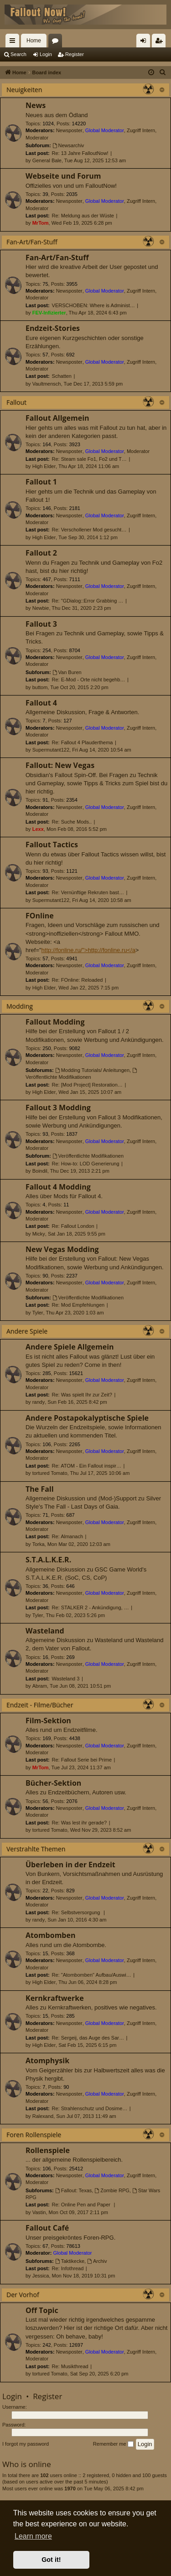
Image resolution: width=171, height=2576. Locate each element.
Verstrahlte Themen (35, 1848)
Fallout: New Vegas (60, 765)
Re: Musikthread (70, 2366)
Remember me (113, 2444)
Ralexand (42, 2116)
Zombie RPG (111, 2190)
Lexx (38, 829)
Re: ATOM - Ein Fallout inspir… (86, 1465)
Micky (38, 1233)
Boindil (39, 1171)
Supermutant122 (50, 749)
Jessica (40, 2275)
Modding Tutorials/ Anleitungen (92, 1070)
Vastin (39, 2212)
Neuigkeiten (24, 89)
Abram (39, 1686)
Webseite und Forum (63, 176)
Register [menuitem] (161, 42)
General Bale (47, 160)
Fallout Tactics (52, 845)
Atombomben (50, 1935)
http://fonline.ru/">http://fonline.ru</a (88, 950)
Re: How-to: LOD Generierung (85, 1163)
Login (46, 54)
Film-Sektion (48, 1721)
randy (38, 1402)
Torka (38, 1544)
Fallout (16, 402)
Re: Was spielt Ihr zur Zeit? (82, 1394)
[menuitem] (163, 72)
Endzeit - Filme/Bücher (39, 1704)
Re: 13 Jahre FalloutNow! (80, 153)
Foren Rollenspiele (33, 2134)
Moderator (37, 137)
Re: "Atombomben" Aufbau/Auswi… (91, 1975)
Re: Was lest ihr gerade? (79, 1822)
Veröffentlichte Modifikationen (88, 1156)
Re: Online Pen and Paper (82, 2204)
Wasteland (45, 1631)
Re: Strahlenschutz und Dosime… (90, 2108)
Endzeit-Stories (53, 328)
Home (33, 40)
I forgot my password (25, 2444)
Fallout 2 (41, 553)
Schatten (62, 376)
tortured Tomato (49, 1473)
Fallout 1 (41, 482)
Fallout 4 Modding (58, 1187)
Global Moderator (104, 130)
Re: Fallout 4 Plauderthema (82, 742)
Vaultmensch (46, 383)
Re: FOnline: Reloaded (77, 980)
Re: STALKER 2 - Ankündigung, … (90, 1607)
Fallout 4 (41, 703)
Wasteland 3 (66, 1678)
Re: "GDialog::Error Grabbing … (88, 600)
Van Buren (67, 672)
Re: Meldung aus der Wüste (83, 215)
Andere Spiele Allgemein (70, 1347)
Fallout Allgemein (57, 418)
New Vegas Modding (62, 1249)
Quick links (14, 42)
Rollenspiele (48, 2150)
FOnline (40, 916)
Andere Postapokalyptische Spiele (87, 1418)
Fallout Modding (55, 1022)
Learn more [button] (33, 2536)
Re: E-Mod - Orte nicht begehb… (88, 679)
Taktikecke (69, 2261)
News (36, 105)
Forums (57, 42)
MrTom (40, 223)
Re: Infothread (68, 2268)
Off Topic (42, 2310)
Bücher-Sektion (53, 1783)
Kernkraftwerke (55, 1998)
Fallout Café (47, 2228)
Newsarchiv (68, 145)
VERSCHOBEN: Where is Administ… (93, 305)
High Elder (44, 466)
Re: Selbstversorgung (77, 1912)
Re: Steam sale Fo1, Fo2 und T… (89, 459)
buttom (40, 687)
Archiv (97, 2261)
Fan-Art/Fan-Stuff (31, 241)
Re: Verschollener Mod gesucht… (89, 529)
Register (74, 54)
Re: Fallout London (73, 1226)
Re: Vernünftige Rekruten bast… (88, 892)
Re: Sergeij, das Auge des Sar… (88, 2037)
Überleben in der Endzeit (70, 1865)
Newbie (40, 608)
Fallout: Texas (73, 2190)
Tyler (37, 1312)
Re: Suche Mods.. (72, 821)
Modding (19, 1006)
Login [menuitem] (145, 42)
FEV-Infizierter (49, 312)
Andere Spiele (26, 1331)
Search (18, 54)
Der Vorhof (22, 2294)
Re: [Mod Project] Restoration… (87, 1084)
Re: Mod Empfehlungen (78, 1305)
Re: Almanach (67, 1536)
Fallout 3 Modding (58, 1108)
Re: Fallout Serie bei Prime (82, 1759)
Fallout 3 (41, 624)
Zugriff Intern (141, 130)
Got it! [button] (51, 2559)
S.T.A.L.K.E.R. (48, 1560)
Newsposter (69, 130)
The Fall (40, 1489)
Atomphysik (47, 2061)
